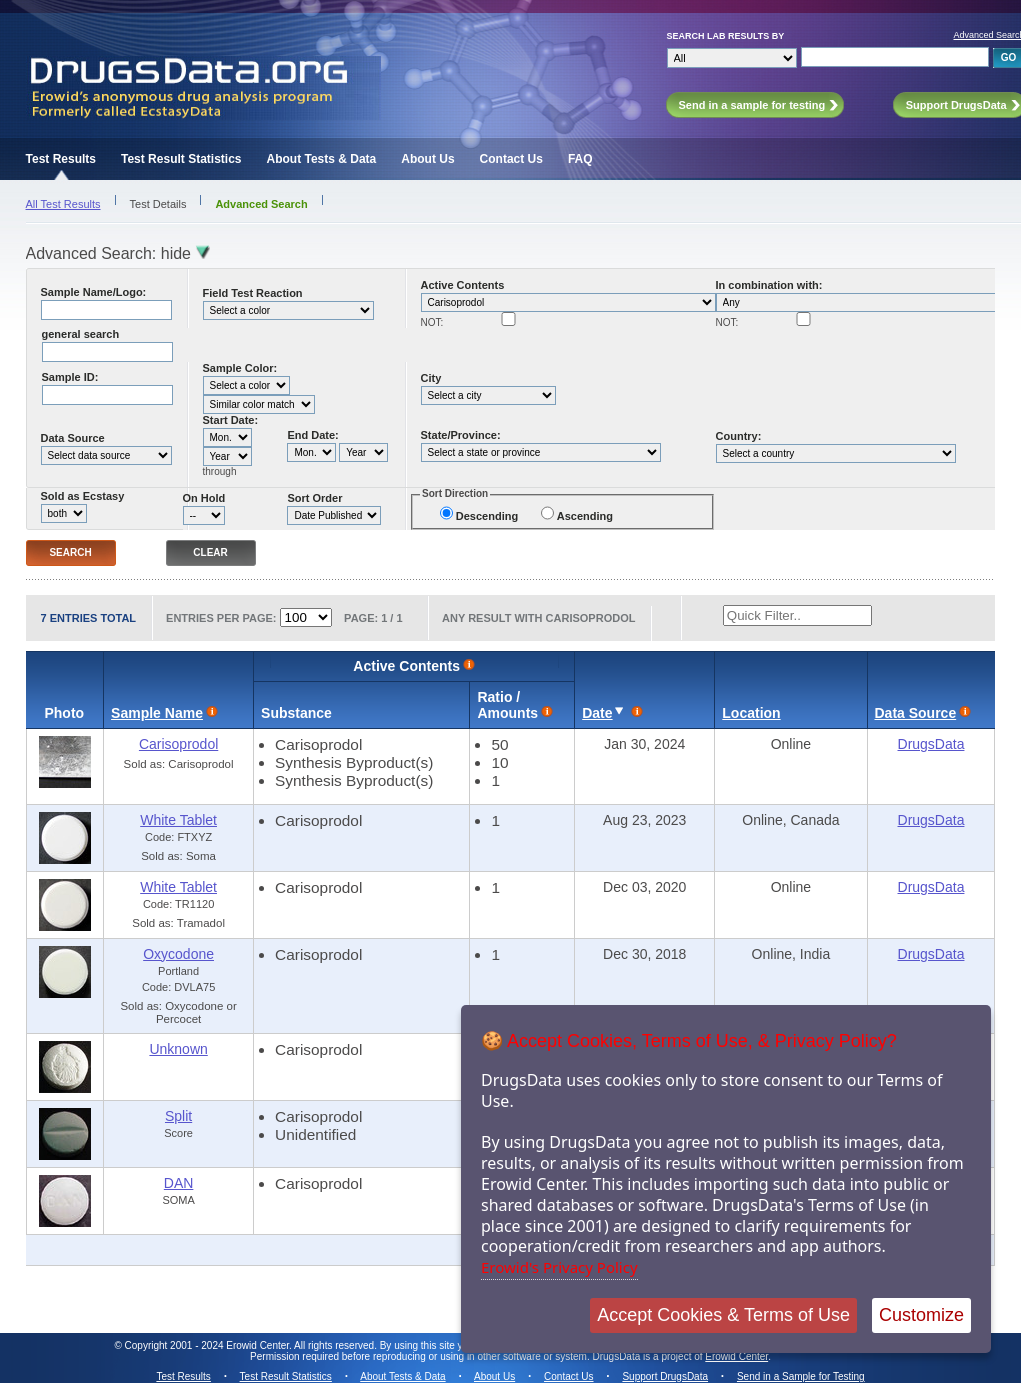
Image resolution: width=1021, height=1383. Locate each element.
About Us (427, 159)
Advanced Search (261, 204)
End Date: (312, 435)
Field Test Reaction (253, 293)
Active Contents (463, 285)
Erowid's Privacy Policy (559, 1267)
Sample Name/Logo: (94, 292)
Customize (921, 1315)
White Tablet (178, 820)
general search (81, 334)
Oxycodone (178, 954)
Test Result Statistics (181, 159)
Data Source (73, 438)
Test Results (61, 159)
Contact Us (511, 159)
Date (597, 713)
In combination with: (769, 285)
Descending (487, 516)
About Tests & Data (321, 159)
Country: (739, 436)
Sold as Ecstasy (83, 496)
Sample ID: (70, 377)
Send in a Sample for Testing (801, 1376)
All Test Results (63, 204)
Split (178, 1116)
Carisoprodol (178, 744)
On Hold (204, 498)
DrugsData (931, 744)
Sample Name (157, 713)
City (431, 378)
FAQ (580, 159)
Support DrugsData (665, 1376)
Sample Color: (240, 368)
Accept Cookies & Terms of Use (723, 1315)
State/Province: (461, 435)
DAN (179, 1183)
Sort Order (314, 498)
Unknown (178, 1049)
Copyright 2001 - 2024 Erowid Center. (208, 1345)
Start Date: (231, 420)
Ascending (585, 516)
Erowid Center (736, 1356)
